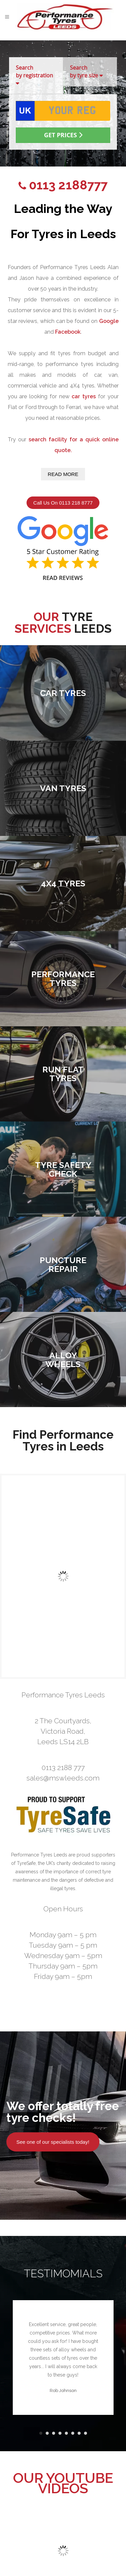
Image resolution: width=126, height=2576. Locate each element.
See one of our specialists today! (52, 2142)
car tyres (84, 396)
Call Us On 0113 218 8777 (63, 503)
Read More (63, 474)
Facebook (68, 332)
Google (109, 321)
